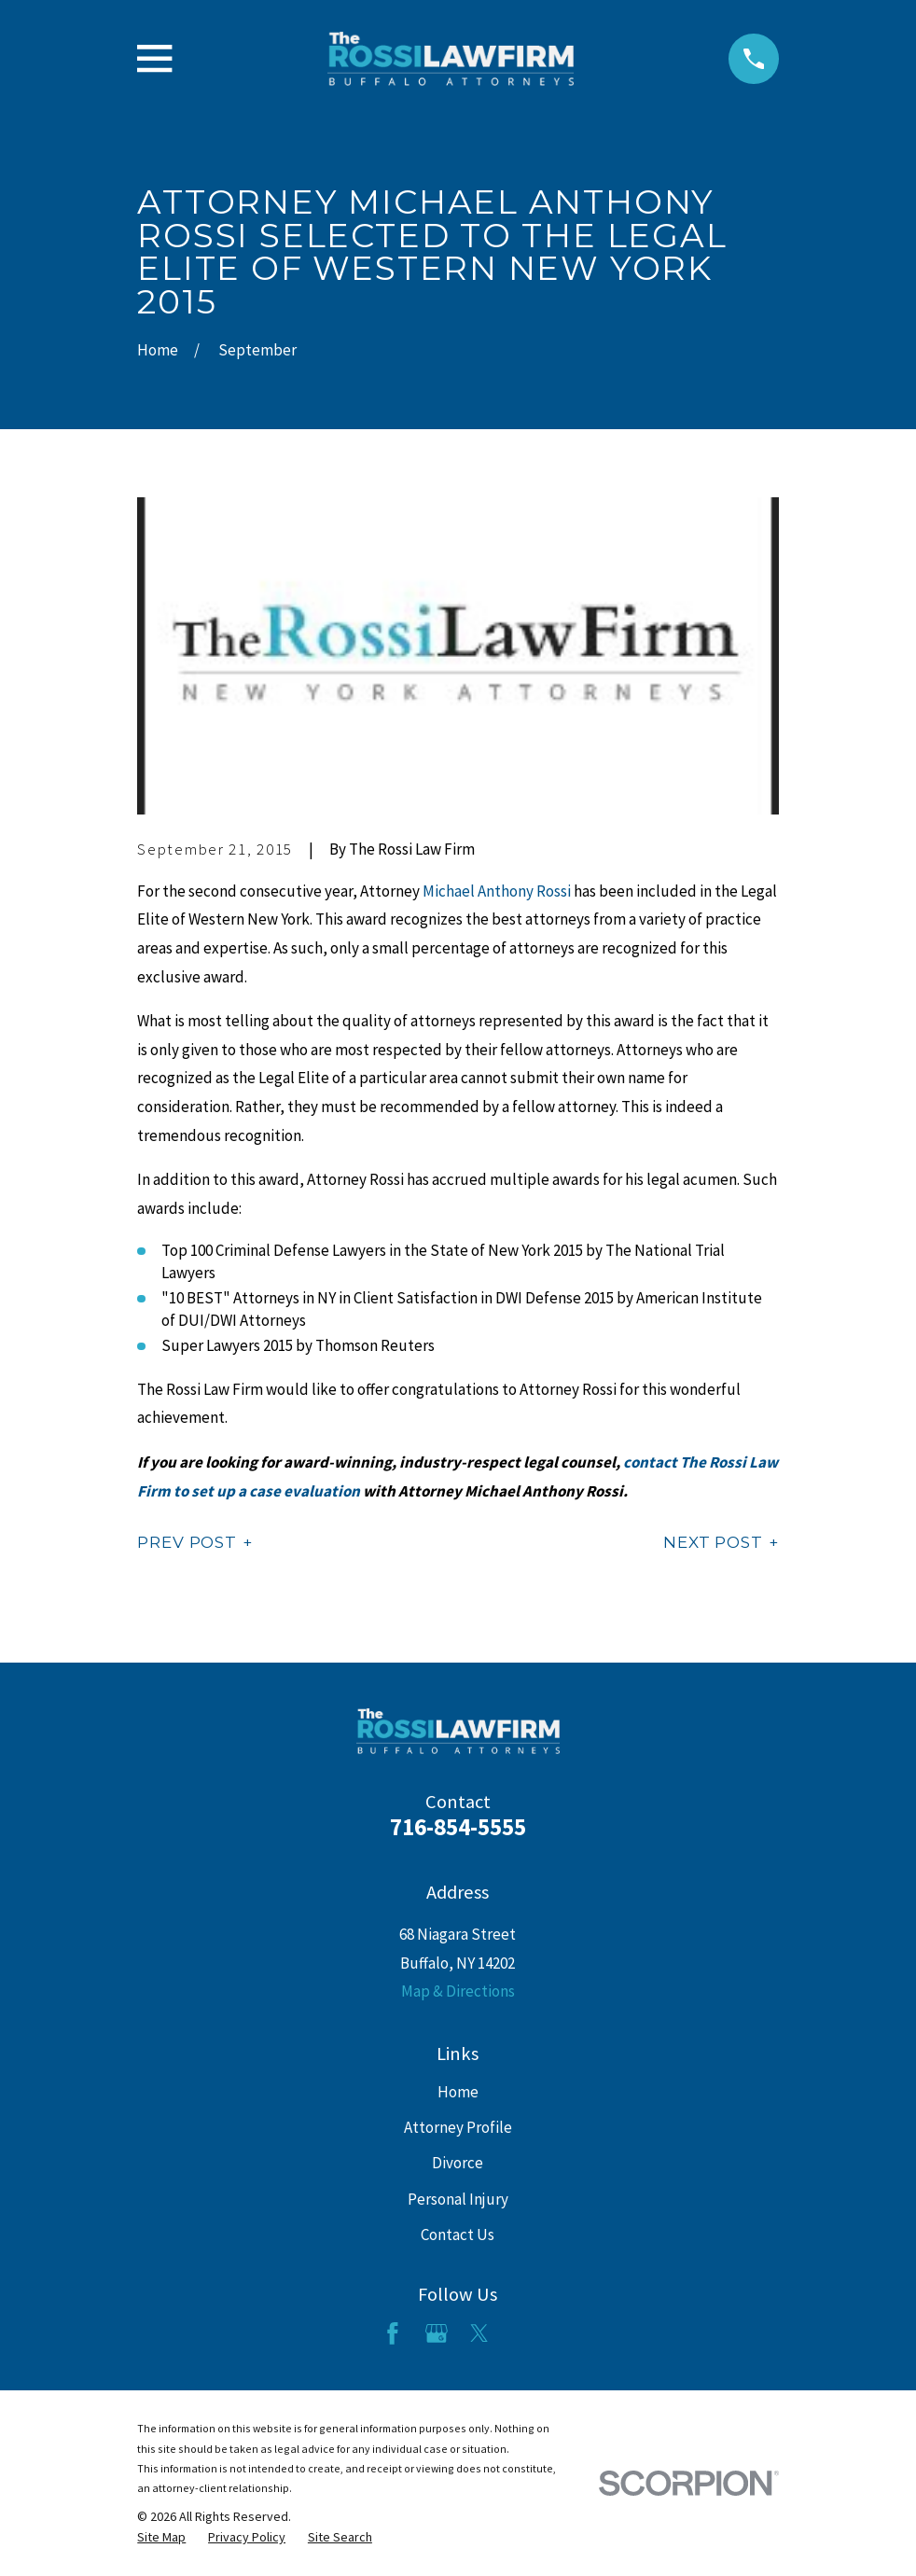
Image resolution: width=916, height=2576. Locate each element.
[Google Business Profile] (436, 2333)
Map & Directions (458, 1991)
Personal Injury (458, 2199)
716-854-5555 (458, 1827)
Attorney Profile (458, 2127)
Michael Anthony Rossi (497, 891)
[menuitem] (161, 2537)
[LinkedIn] (523, 2333)
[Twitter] (479, 2333)
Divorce (457, 2162)
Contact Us (457, 2234)
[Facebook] (393, 2333)
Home (458, 2092)
